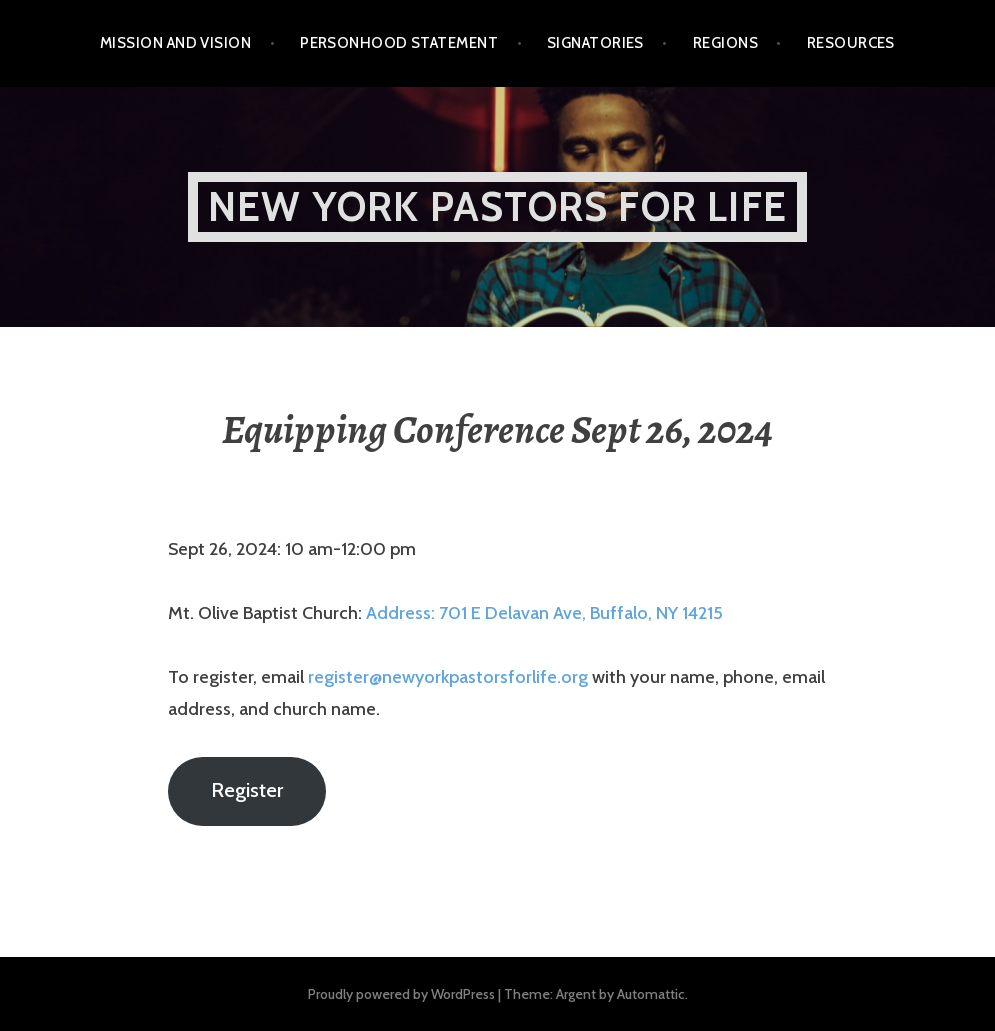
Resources (851, 43)
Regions (725, 43)
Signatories (595, 43)
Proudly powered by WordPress (401, 994)
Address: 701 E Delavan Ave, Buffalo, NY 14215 (544, 613)
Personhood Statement (399, 43)
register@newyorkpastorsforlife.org (448, 677)
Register (247, 789)
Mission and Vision (175, 43)
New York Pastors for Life (497, 206)
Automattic (651, 994)
